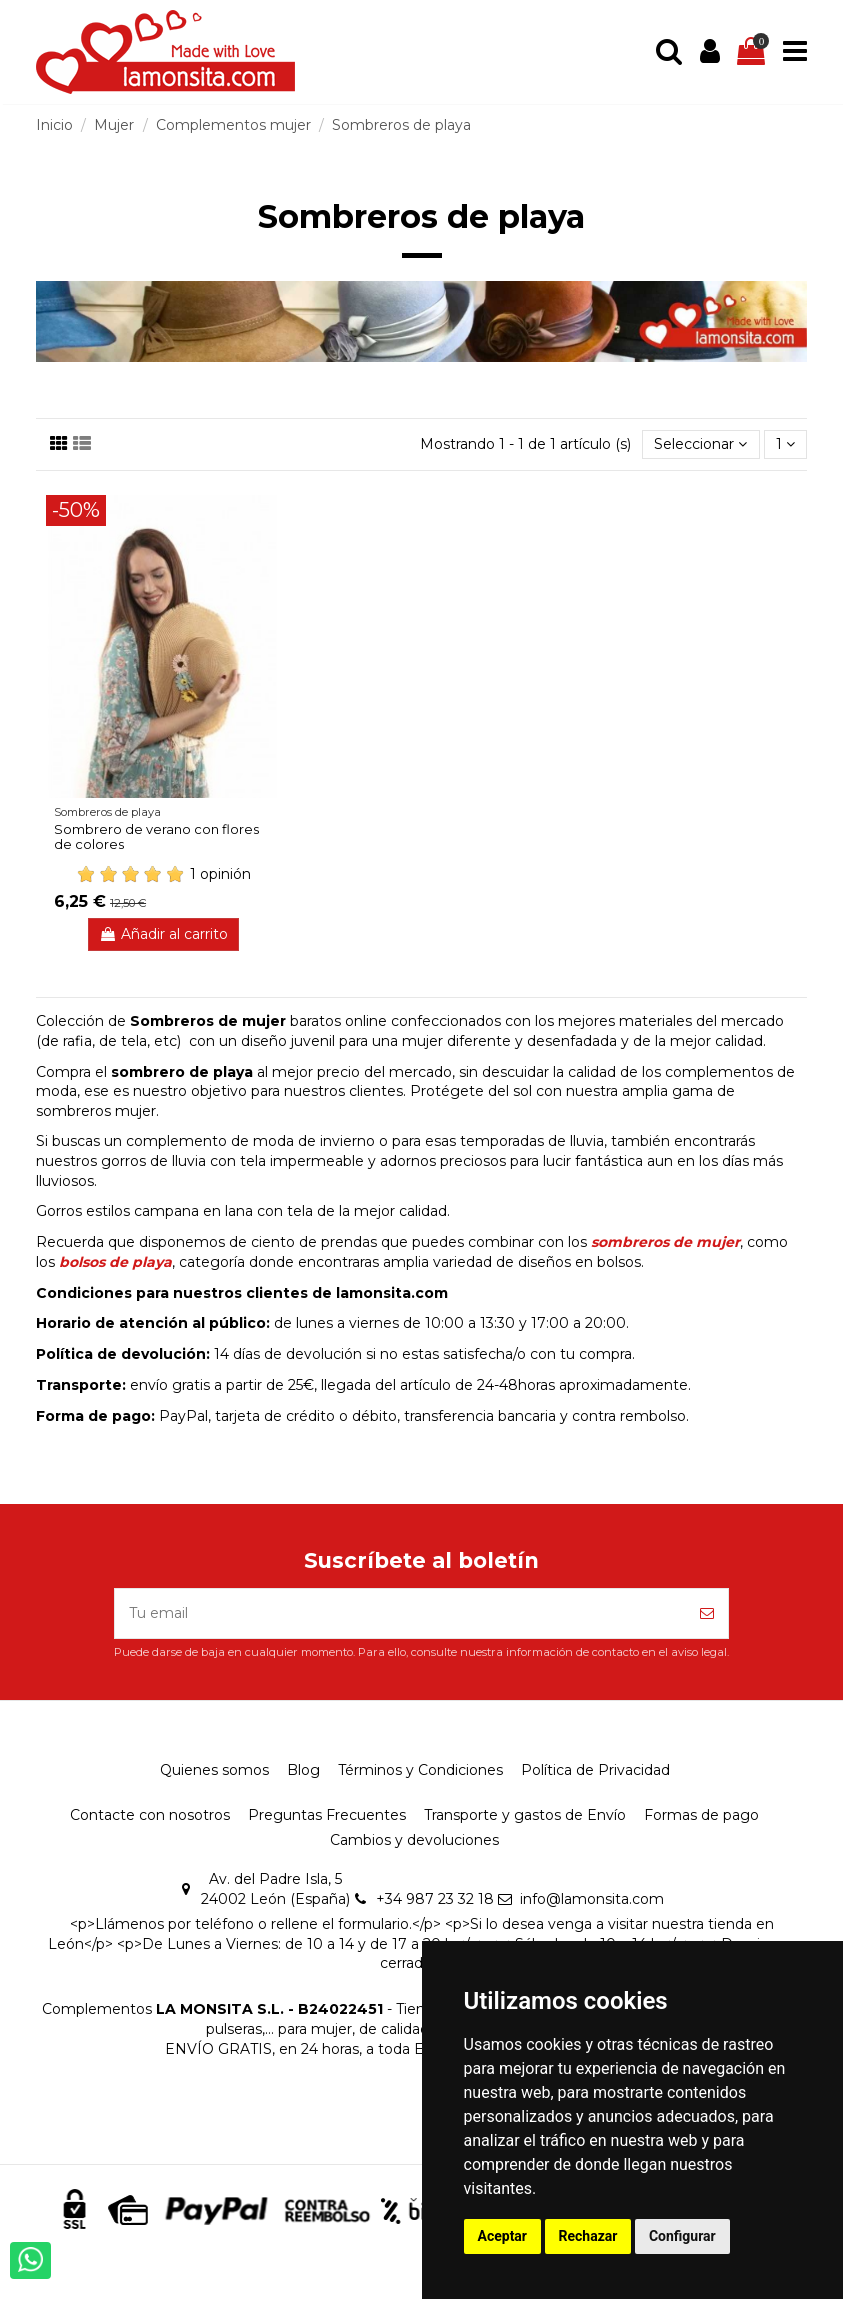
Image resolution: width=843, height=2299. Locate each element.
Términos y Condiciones (420, 1770)
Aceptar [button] (503, 2236)
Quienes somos (214, 1770)
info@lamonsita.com (592, 1899)
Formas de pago (701, 1815)
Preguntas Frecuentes (327, 1815)
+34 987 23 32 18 (435, 1899)
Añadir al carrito (163, 934)
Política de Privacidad (595, 1770)
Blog (303, 1770)
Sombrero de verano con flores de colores (156, 837)
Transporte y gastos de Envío (525, 1815)
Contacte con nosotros (150, 1815)
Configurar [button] (682, 2236)
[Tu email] (400, 1613)
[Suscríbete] (707, 1613)
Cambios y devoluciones (414, 1840)
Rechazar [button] (588, 2236)
